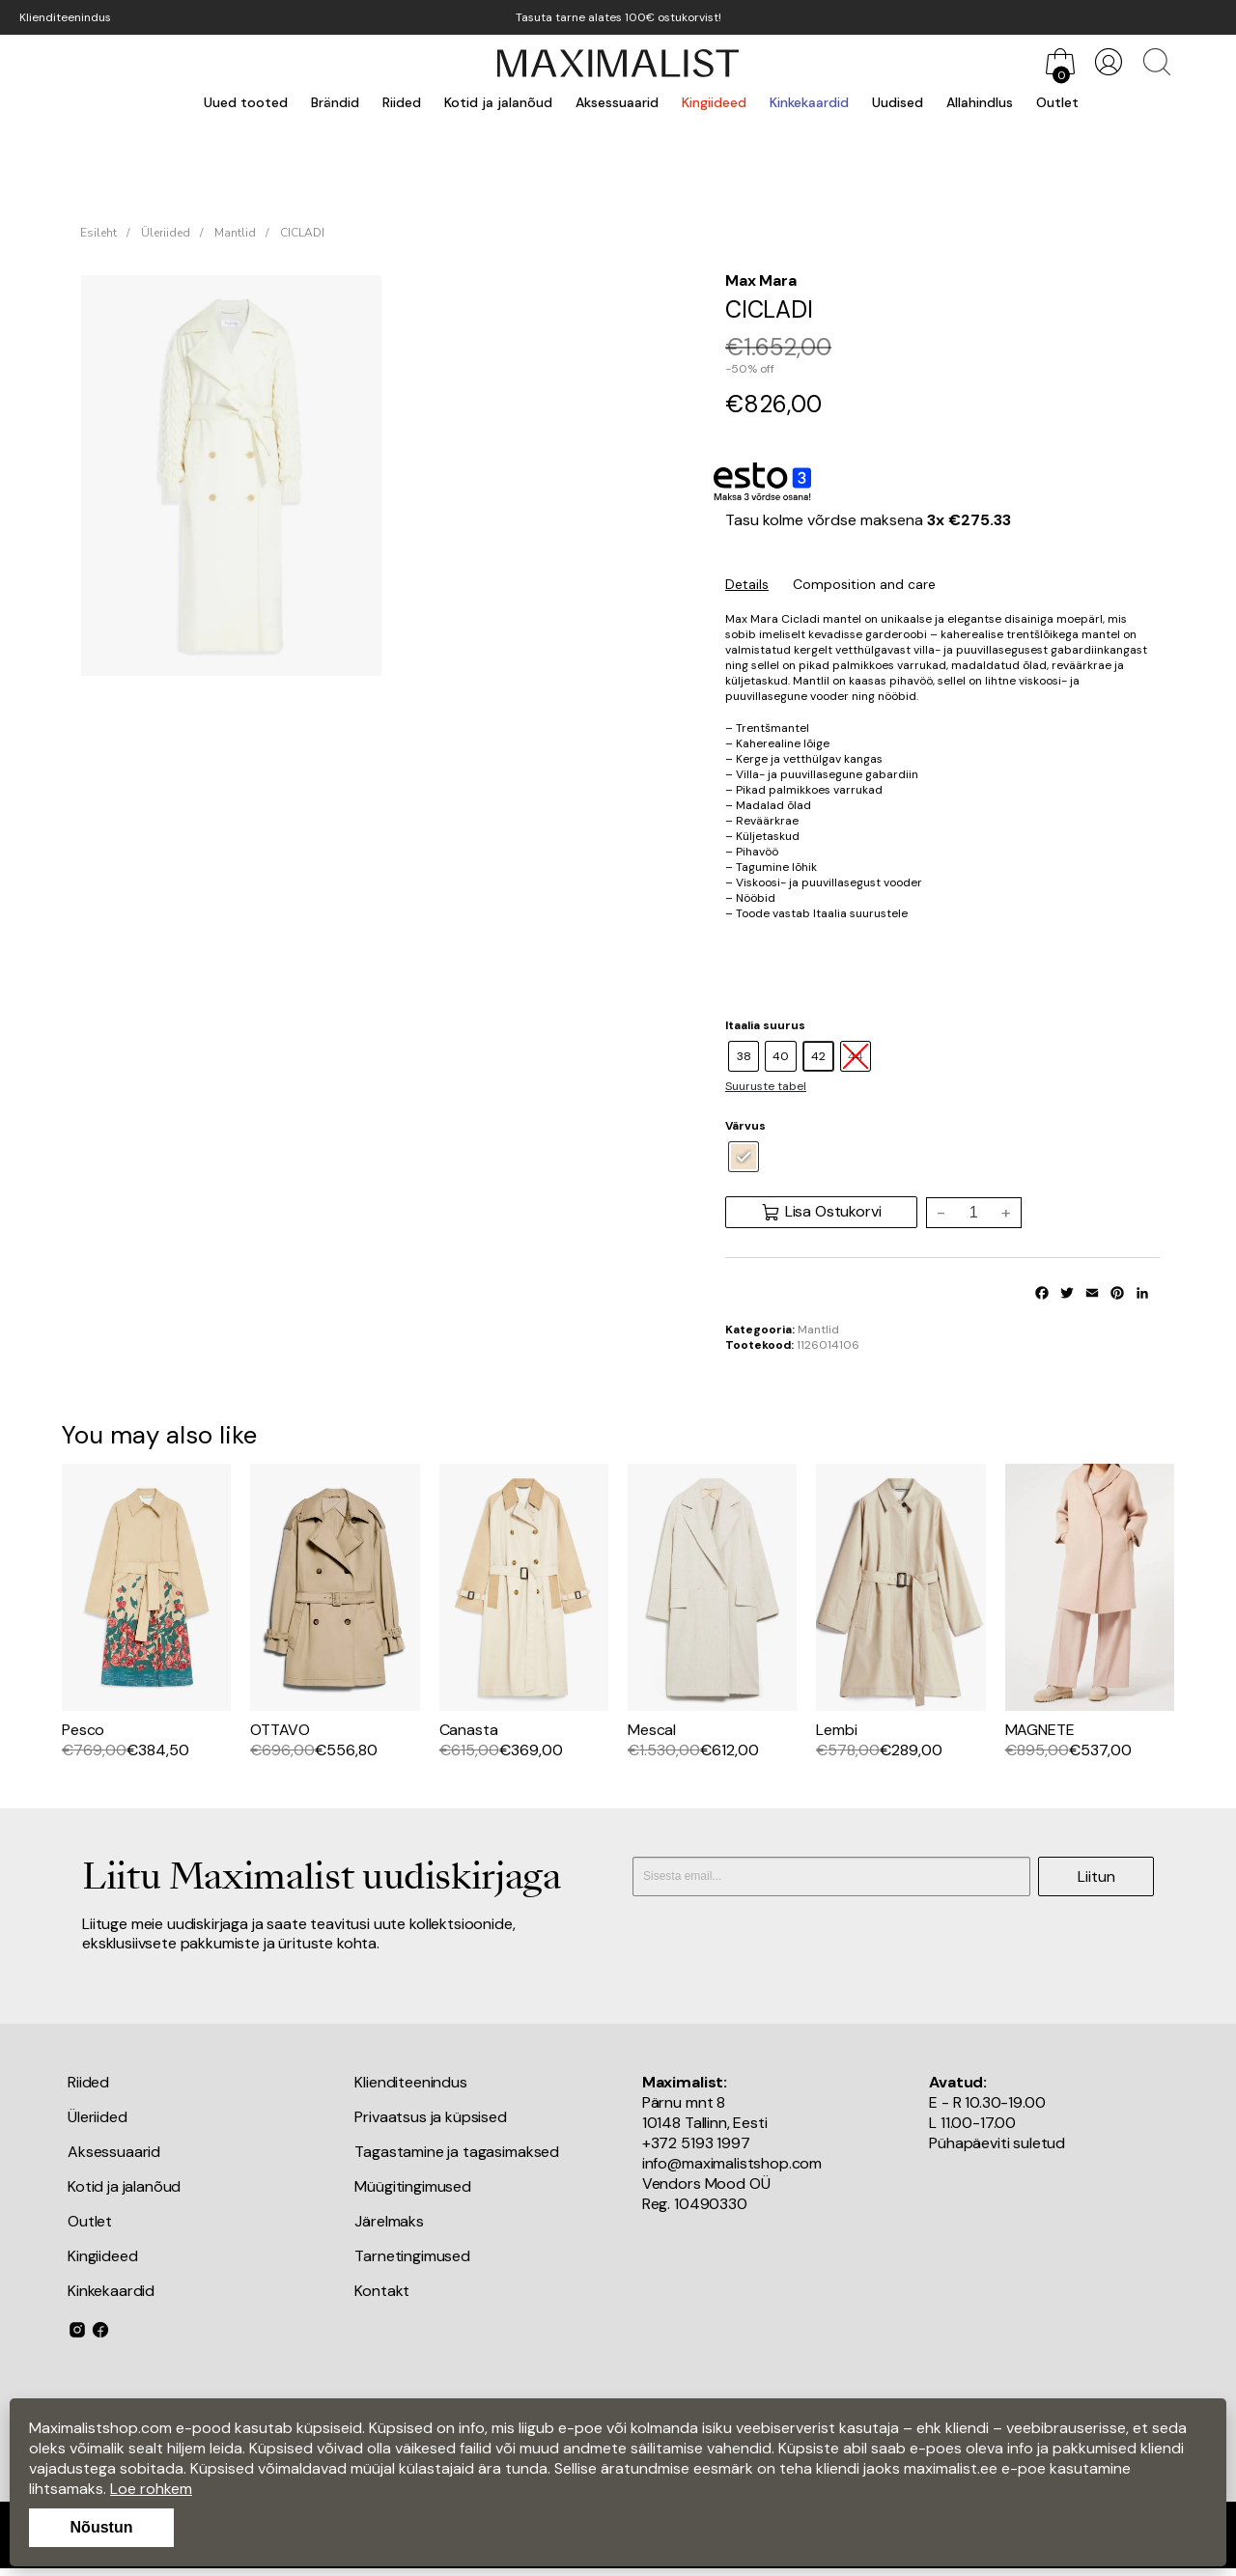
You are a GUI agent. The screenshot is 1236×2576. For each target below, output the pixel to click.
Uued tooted (246, 102)
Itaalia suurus (765, 1025)
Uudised (897, 102)
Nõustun (101, 2527)
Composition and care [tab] (864, 584)
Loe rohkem (151, 2488)
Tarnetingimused (412, 2256)
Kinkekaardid (809, 102)
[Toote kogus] (973, 1212)
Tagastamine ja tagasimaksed (456, 2152)
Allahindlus (979, 102)
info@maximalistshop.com (732, 2163)
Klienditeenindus (65, 17)
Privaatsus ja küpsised (430, 2117)
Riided (401, 102)
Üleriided (165, 232)
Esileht (98, 232)
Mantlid (235, 232)
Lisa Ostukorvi (821, 1211)
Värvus (745, 1126)
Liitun (1096, 1876)
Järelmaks (389, 2221)
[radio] (743, 1056)
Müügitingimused (412, 2186)
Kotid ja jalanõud (498, 102)
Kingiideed (714, 102)
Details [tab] (747, 584)
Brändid (335, 102)
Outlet (1057, 102)
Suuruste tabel (765, 1086)
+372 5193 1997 (696, 2143)
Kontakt (381, 2291)
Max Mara (761, 280)
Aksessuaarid (617, 102)
